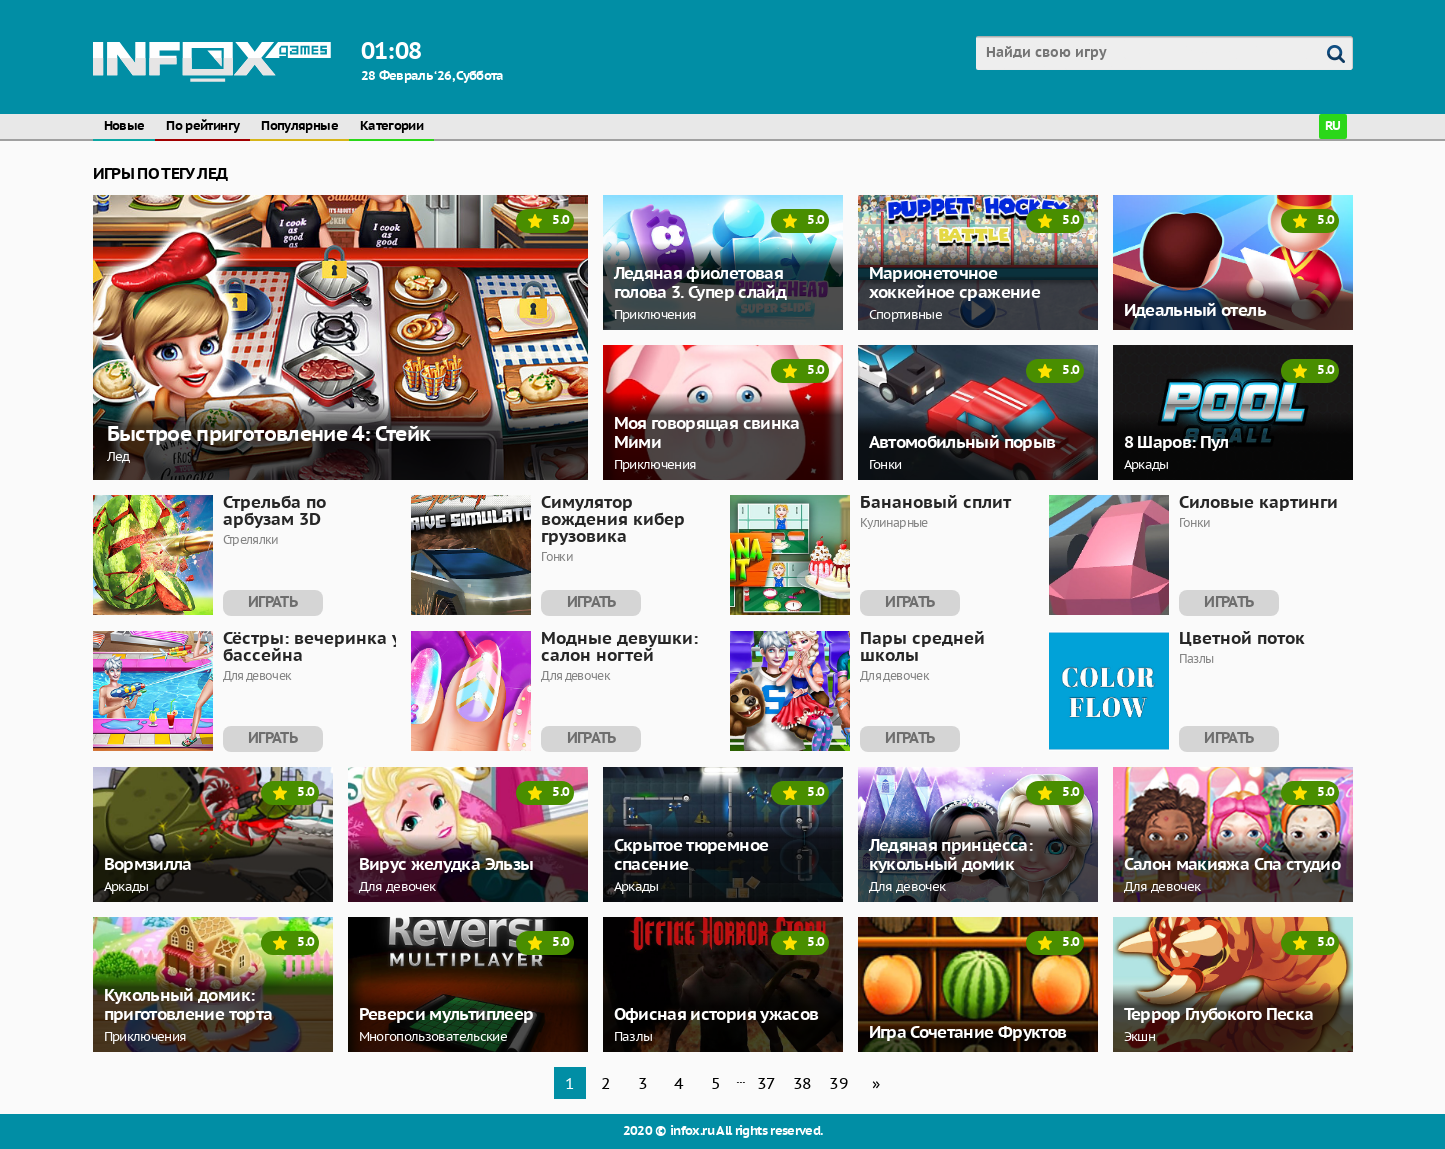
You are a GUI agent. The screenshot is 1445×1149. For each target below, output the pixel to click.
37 (766, 1083)
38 (802, 1083)
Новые (124, 126)
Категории (391, 126)
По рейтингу (202, 126)
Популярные (299, 126)
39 (838, 1083)
